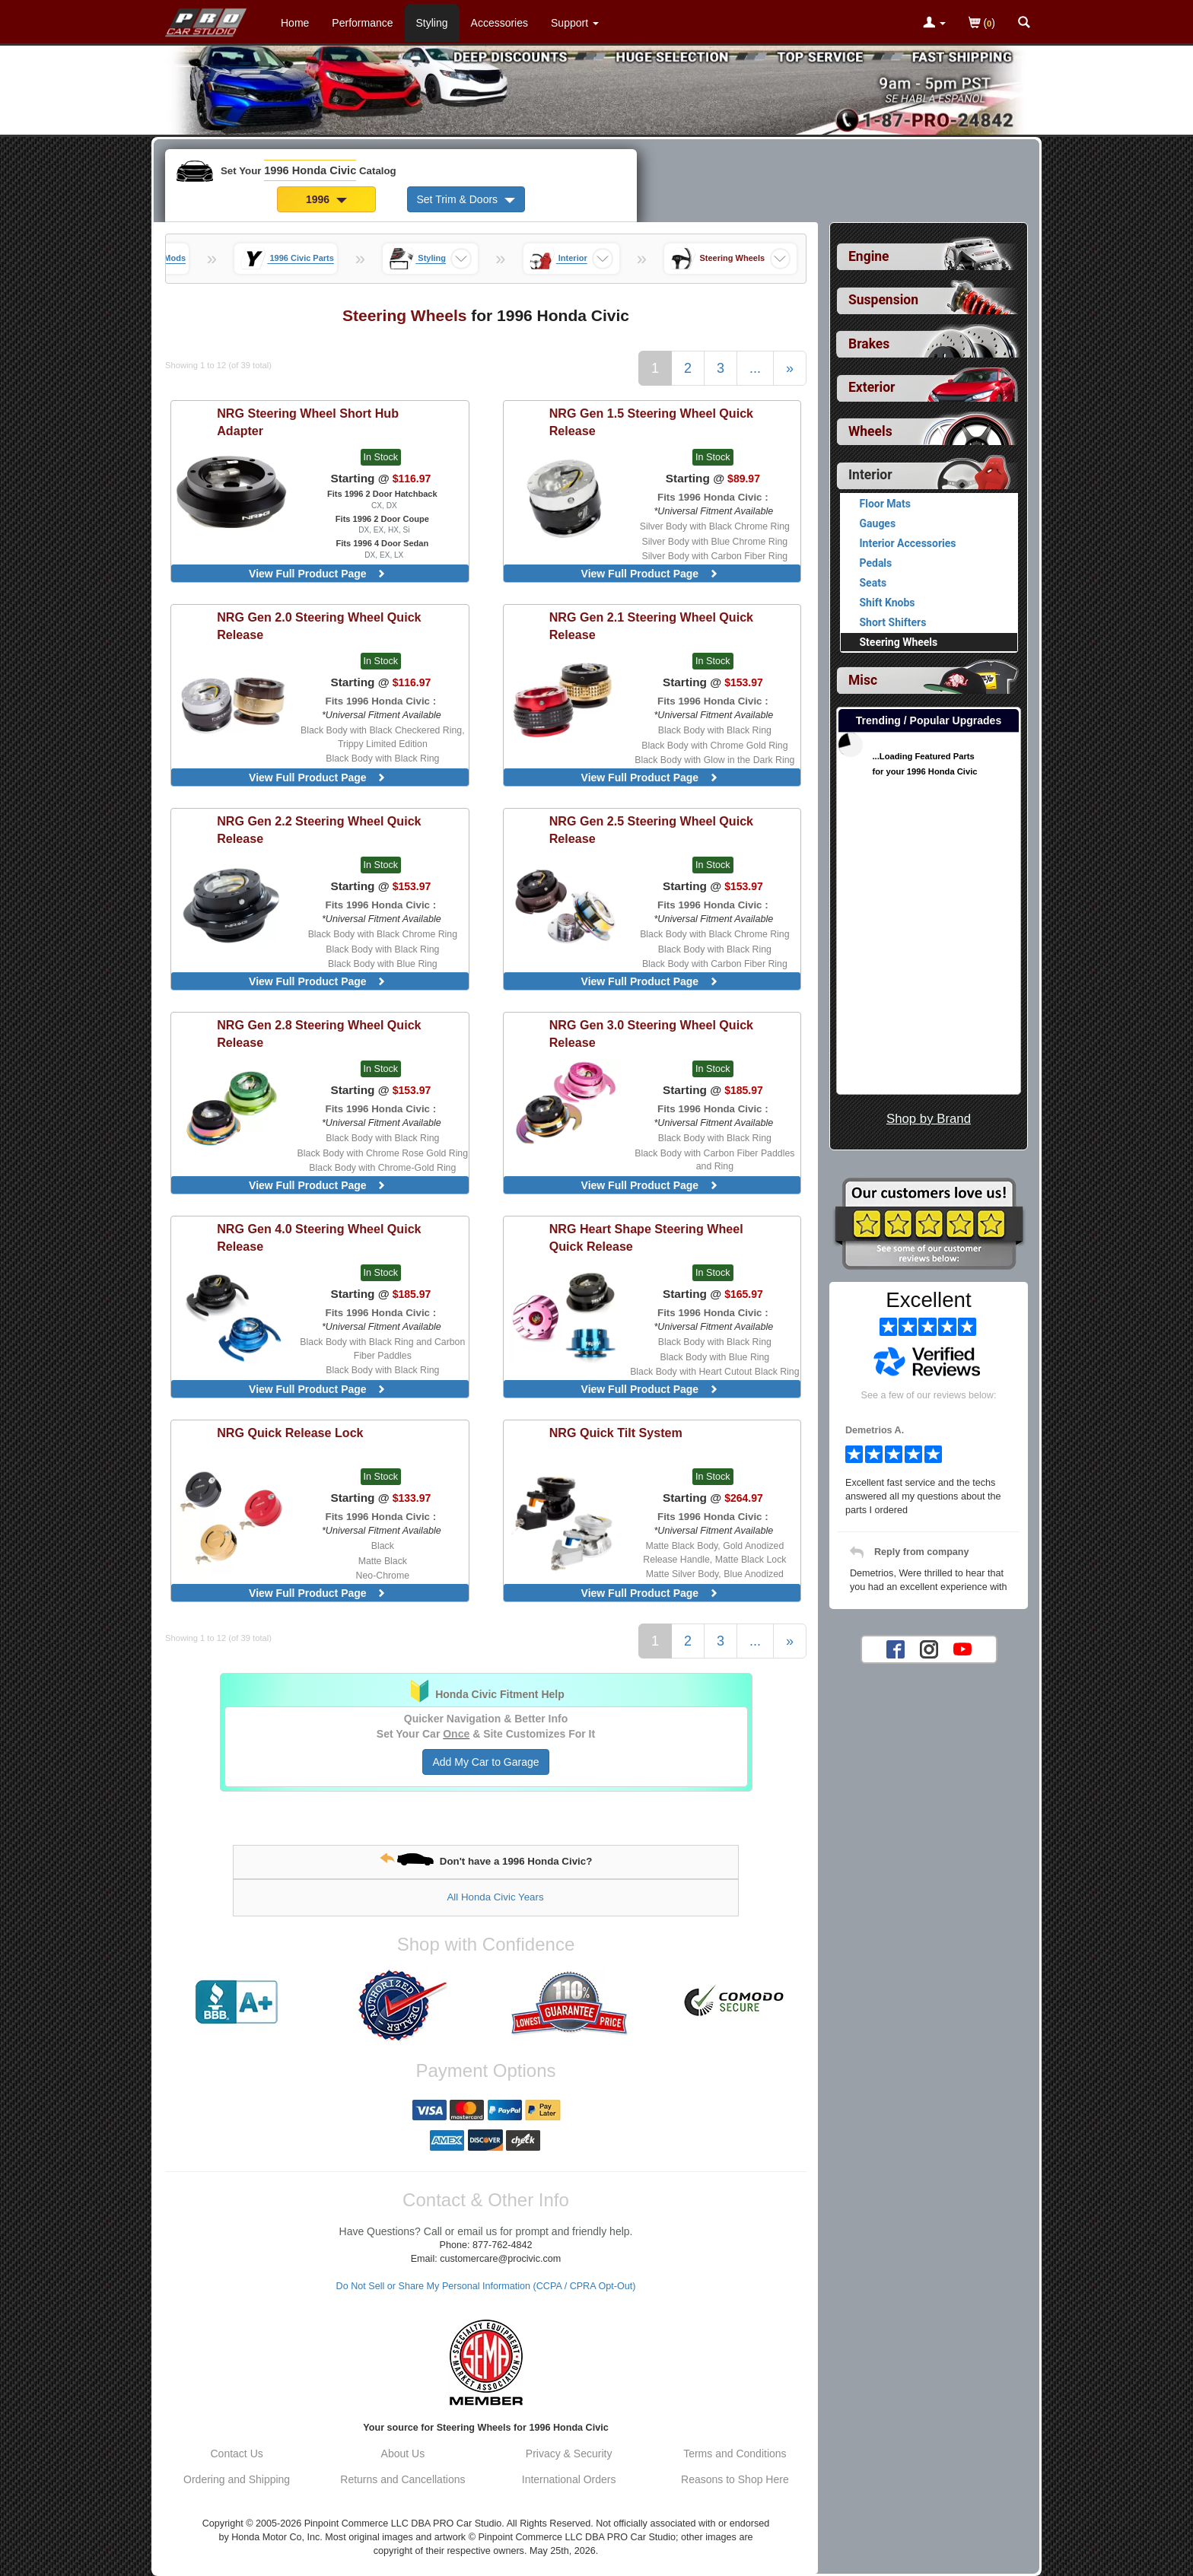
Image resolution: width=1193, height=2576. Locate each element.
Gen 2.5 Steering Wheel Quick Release (651, 829)
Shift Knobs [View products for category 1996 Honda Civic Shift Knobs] (887, 602)
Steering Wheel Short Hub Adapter (308, 421)
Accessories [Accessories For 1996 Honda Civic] (499, 23)
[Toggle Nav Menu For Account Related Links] (934, 23)
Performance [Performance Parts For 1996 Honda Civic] (362, 23)
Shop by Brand (928, 1118)
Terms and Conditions (734, 2453)
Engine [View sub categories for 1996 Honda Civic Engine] (868, 256)
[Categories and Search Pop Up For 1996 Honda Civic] (1024, 23)
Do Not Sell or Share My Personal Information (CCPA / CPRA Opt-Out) (486, 2286)
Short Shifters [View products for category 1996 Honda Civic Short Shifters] (893, 622)
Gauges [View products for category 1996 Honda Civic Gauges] (878, 523)
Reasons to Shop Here (735, 2479)
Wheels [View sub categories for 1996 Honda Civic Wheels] (870, 431)
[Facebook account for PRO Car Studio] (895, 1649)
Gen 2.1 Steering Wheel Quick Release (651, 625)
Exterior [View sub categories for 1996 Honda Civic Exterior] (871, 387)
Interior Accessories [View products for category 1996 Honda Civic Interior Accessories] (908, 543)
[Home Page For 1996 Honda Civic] (206, 19)
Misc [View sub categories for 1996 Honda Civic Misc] (862, 680)
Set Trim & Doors (466, 199)
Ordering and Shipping (236, 2479)
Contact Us (237, 2453)
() (982, 24)
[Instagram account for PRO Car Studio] (929, 1649)
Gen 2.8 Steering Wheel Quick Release (319, 1033)
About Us (403, 2453)
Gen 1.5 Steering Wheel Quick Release (651, 421)
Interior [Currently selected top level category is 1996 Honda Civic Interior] (870, 474)
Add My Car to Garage (485, 1762)
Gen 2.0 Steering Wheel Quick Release (319, 625)
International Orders (569, 2479)
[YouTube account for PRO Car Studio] (962, 1649)
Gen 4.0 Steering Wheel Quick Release (319, 1237)
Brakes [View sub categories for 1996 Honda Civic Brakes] (868, 343)
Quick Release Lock (290, 1432)
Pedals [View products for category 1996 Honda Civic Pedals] (876, 563)
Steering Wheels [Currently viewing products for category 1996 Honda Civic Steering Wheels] (899, 642)
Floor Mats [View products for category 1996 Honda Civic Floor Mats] (885, 504)
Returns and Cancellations (402, 2479)
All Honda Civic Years (495, 1897)
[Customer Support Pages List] (574, 23)
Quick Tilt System (615, 1432)
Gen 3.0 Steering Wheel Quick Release (651, 1033)
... (755, 368)
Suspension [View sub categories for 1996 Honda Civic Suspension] (883, 299)
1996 (326, 199)
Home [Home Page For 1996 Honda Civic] (295, 23)
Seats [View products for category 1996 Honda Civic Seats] (873, 583)
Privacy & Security (569, 2453)
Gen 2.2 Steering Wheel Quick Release (319, 829)
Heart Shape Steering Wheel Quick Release (646, 1237)
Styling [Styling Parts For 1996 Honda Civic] (432, 23)
